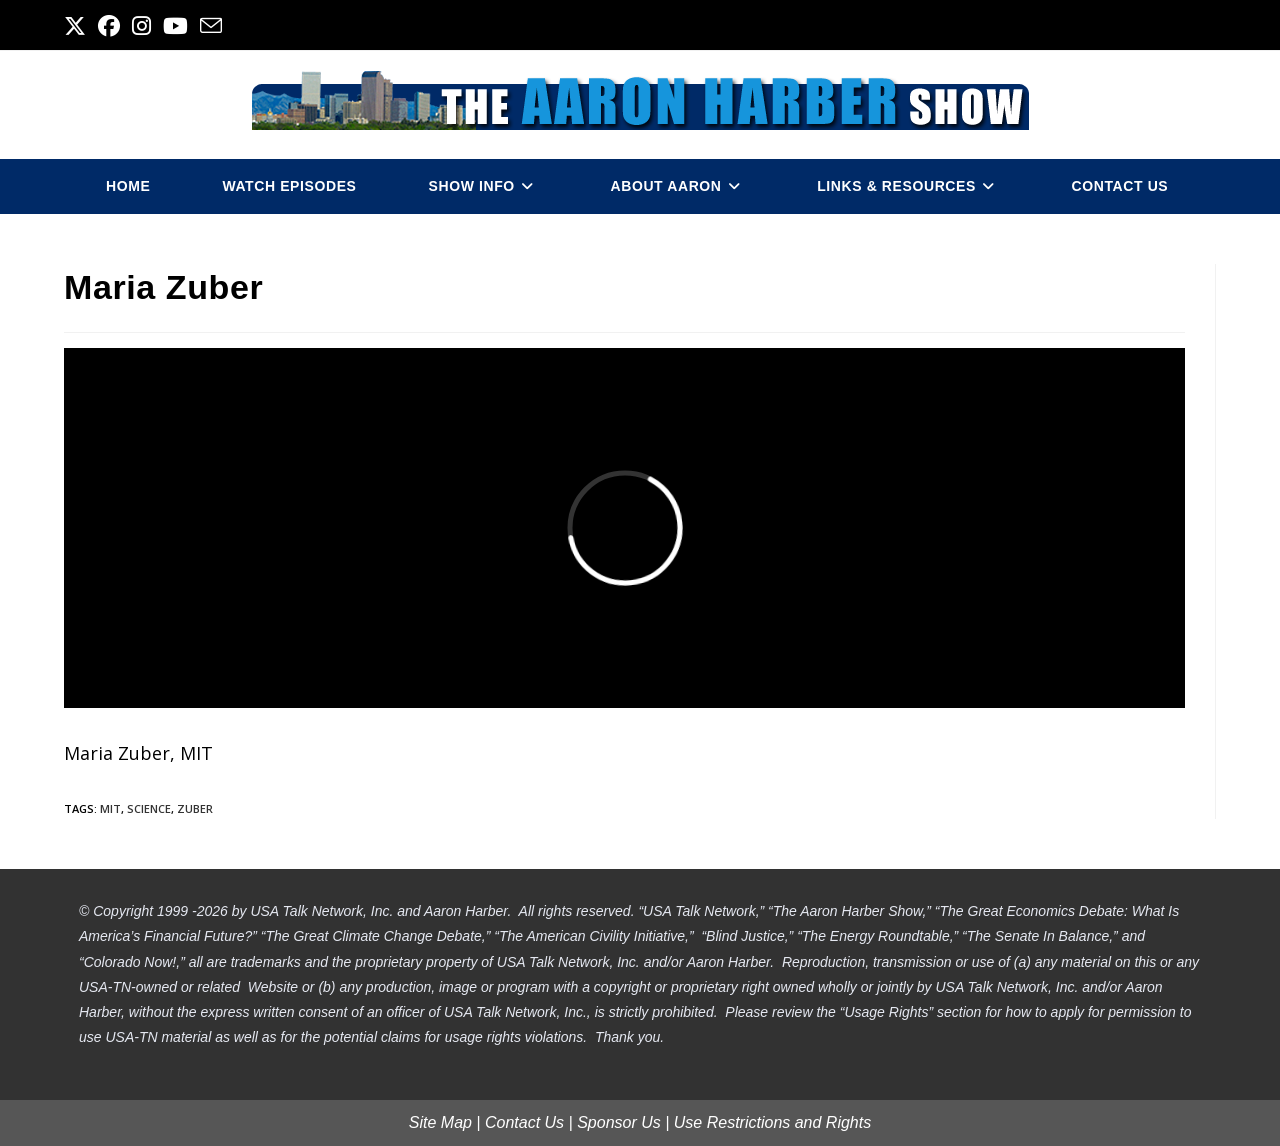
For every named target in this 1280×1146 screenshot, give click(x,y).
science (149, 808)
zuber (195, 808)
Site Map (440, 1122)
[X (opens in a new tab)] (78, 26)
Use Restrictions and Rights (772, 1122)
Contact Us (524, 1122)
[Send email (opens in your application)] (211, 26)
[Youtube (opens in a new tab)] (175, 26)
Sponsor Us (619, 1122)
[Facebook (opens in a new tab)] (109, 26)
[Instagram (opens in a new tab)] (141, 26)
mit (110, 808)
